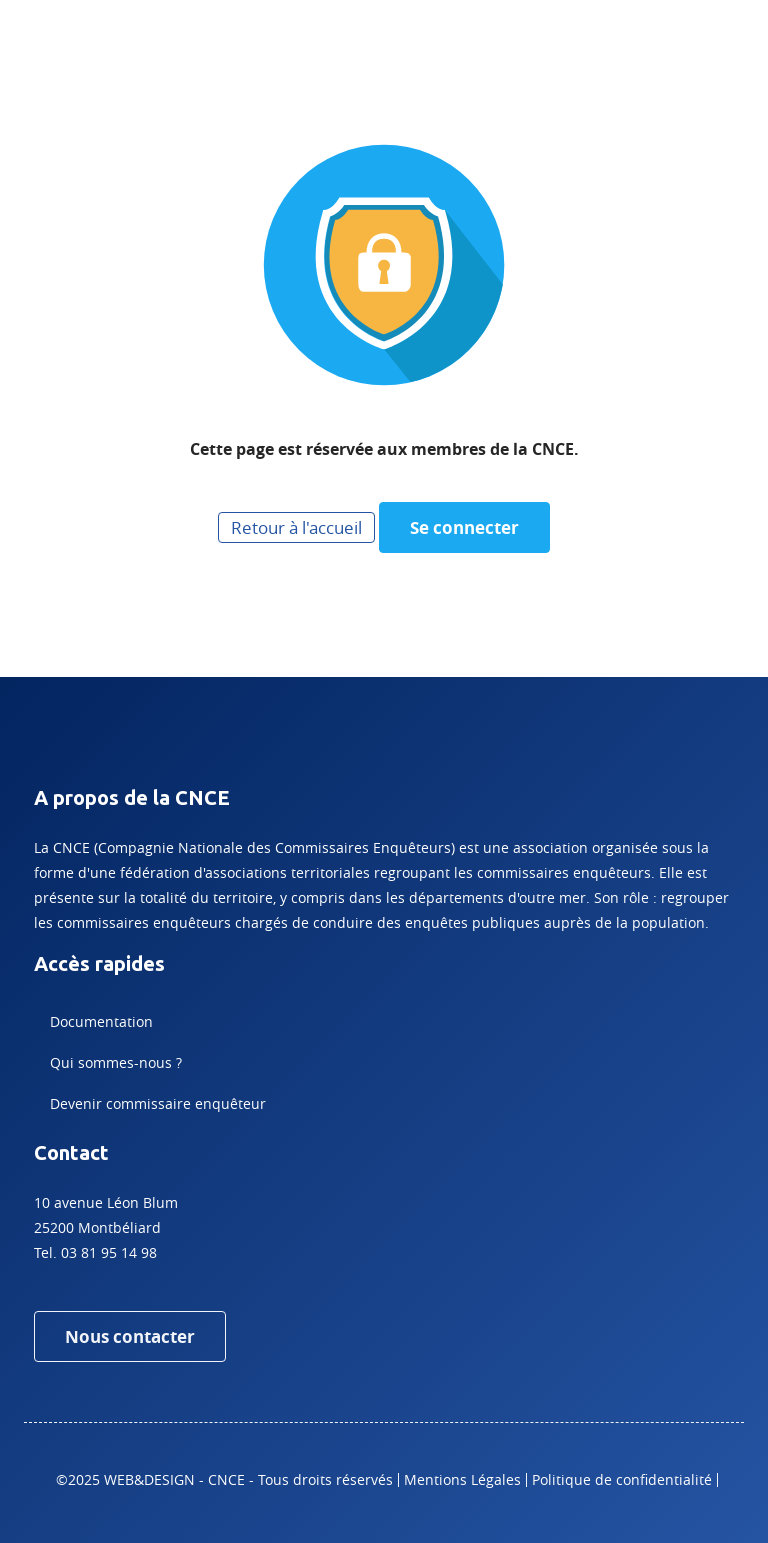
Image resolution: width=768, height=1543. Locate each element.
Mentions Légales (462, 1479)
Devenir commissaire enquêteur (158, 1103)
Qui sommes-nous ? (116, 1062)
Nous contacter (130, 1336)
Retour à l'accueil (296, 527)
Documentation (101, 1021)
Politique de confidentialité (622, 1479)
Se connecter (464, 527)
